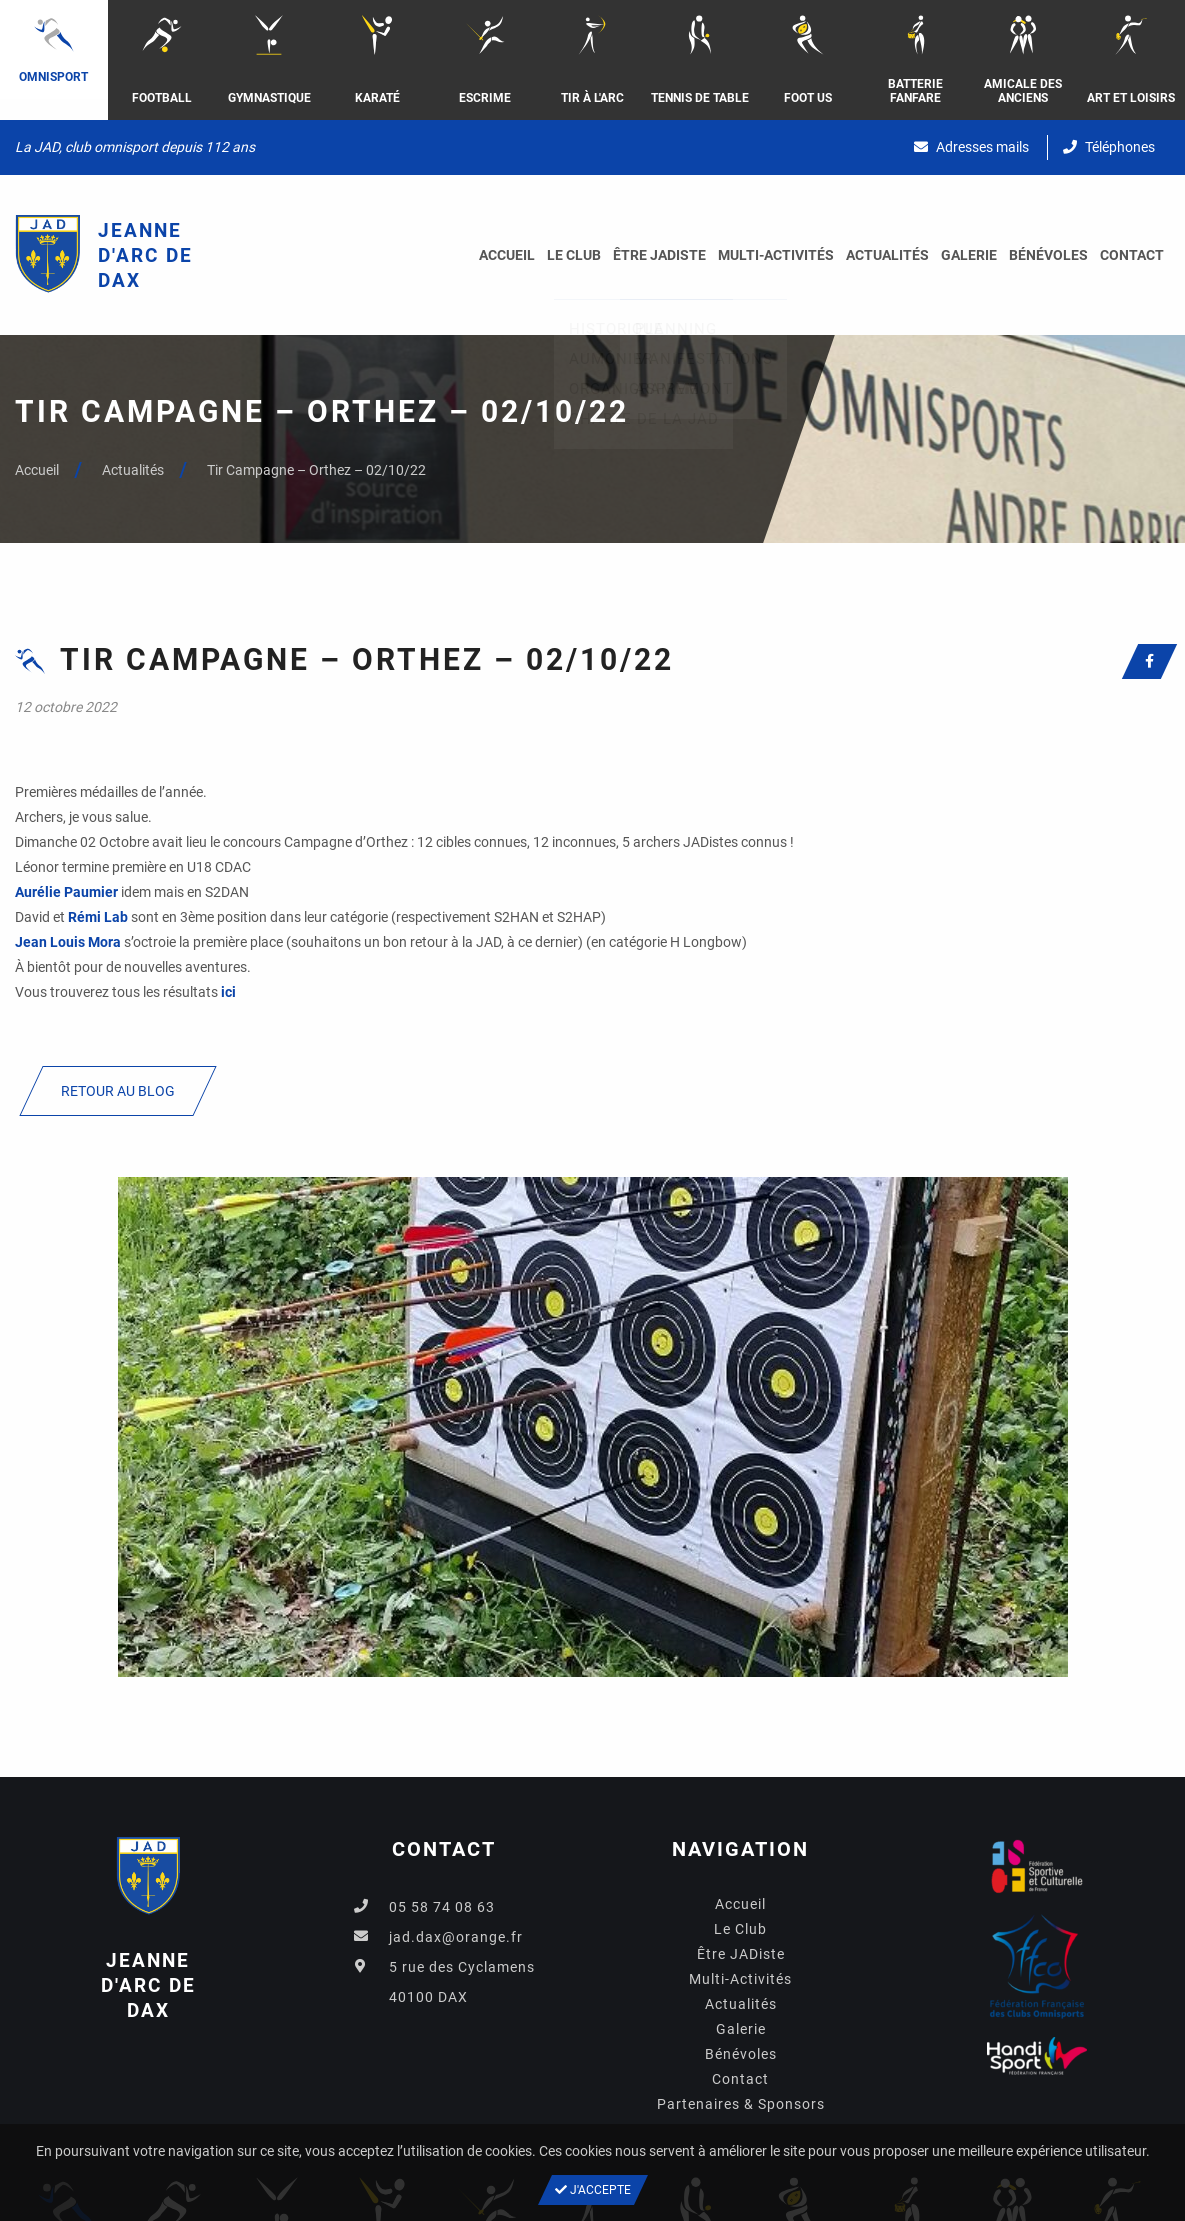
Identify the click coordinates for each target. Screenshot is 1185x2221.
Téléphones (1109, 147)
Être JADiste (659, 255)
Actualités (887, 255)
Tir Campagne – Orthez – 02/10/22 (316, 470)
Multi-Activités (776, 255)
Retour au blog (118, 1091)
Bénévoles (1048, 255)
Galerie (969, 255)
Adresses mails (971, 147)
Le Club (574, 255)
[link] (66, 892)
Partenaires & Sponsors (741, 2104)
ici (228, 992)
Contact (1132, 255)
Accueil (507, 255)
